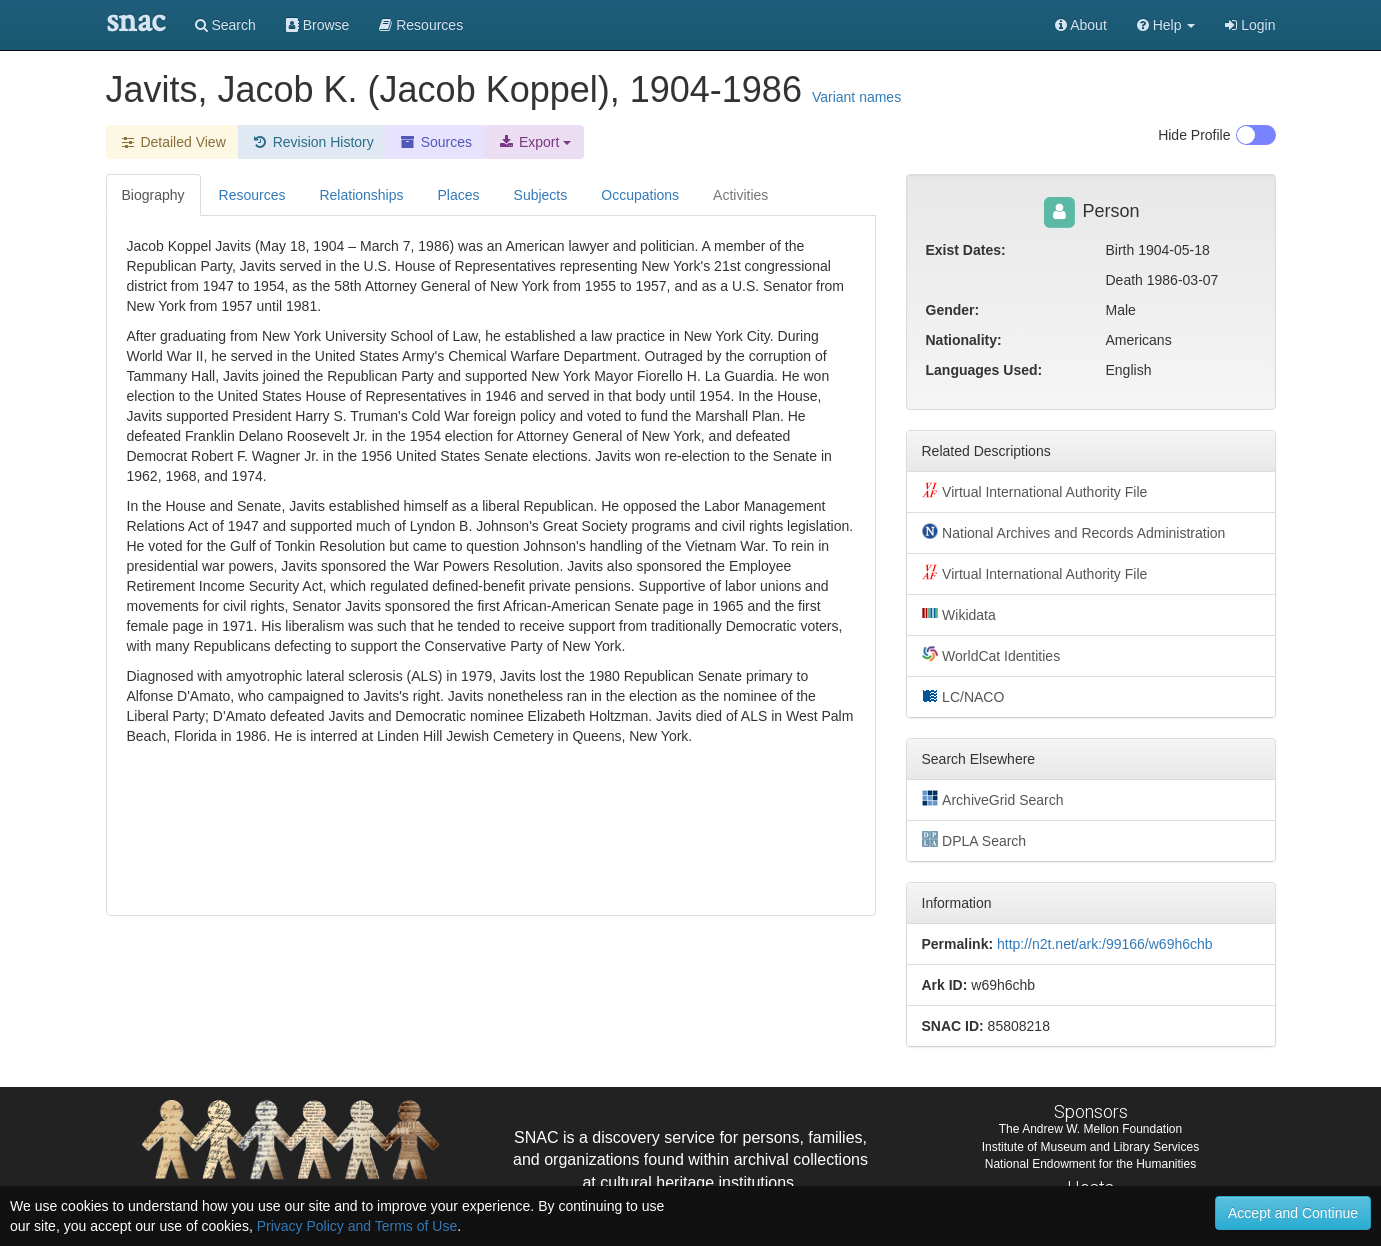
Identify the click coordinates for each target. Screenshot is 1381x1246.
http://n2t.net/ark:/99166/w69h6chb (1105, 944)
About (1081, 25)
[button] (1166, 25)
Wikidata (959, 614)
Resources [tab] (252, 195)
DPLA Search (974, 840)
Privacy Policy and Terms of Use (357, 1226)
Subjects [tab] (541, 195)
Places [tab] (459, 195)
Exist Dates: (966, 250)
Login (1250, 25)
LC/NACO (963, 696)
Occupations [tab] (640, 195)
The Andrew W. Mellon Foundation (1090, 1129)
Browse (318, 25)
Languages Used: (984, 370)
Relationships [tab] (361, 195)
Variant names (856, 97)
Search (225, 25)
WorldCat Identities (991, 655)
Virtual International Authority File (1035, 491)
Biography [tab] (153, 195)
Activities (740, 195)
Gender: (953, 310)
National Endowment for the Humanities (1090, 1164)
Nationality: (964, 340)
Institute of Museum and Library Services (1090, 1147)
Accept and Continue (1293, 1213)
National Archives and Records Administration (1074, 532)
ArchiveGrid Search (993, 799)
